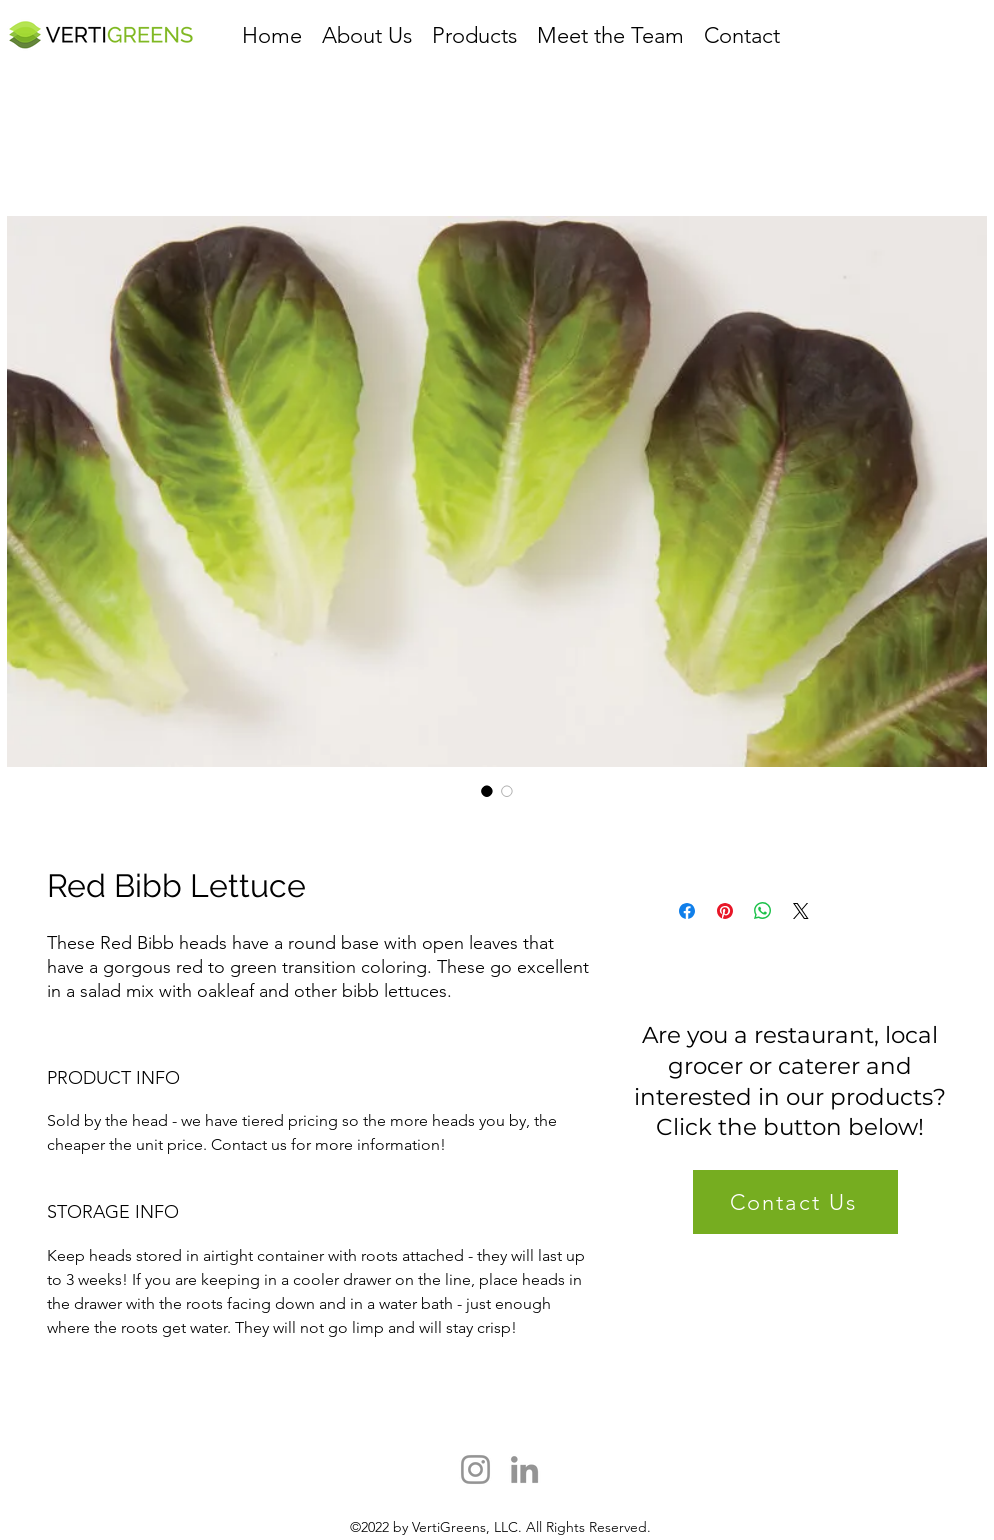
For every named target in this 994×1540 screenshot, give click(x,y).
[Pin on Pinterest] (725, 911)
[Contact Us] (795, 1202)
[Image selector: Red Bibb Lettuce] (487, 791)
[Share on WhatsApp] (763, 911)
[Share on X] (801, 911)
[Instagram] (475, 1469)
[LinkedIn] (524, 1469)
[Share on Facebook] (687, 911)
